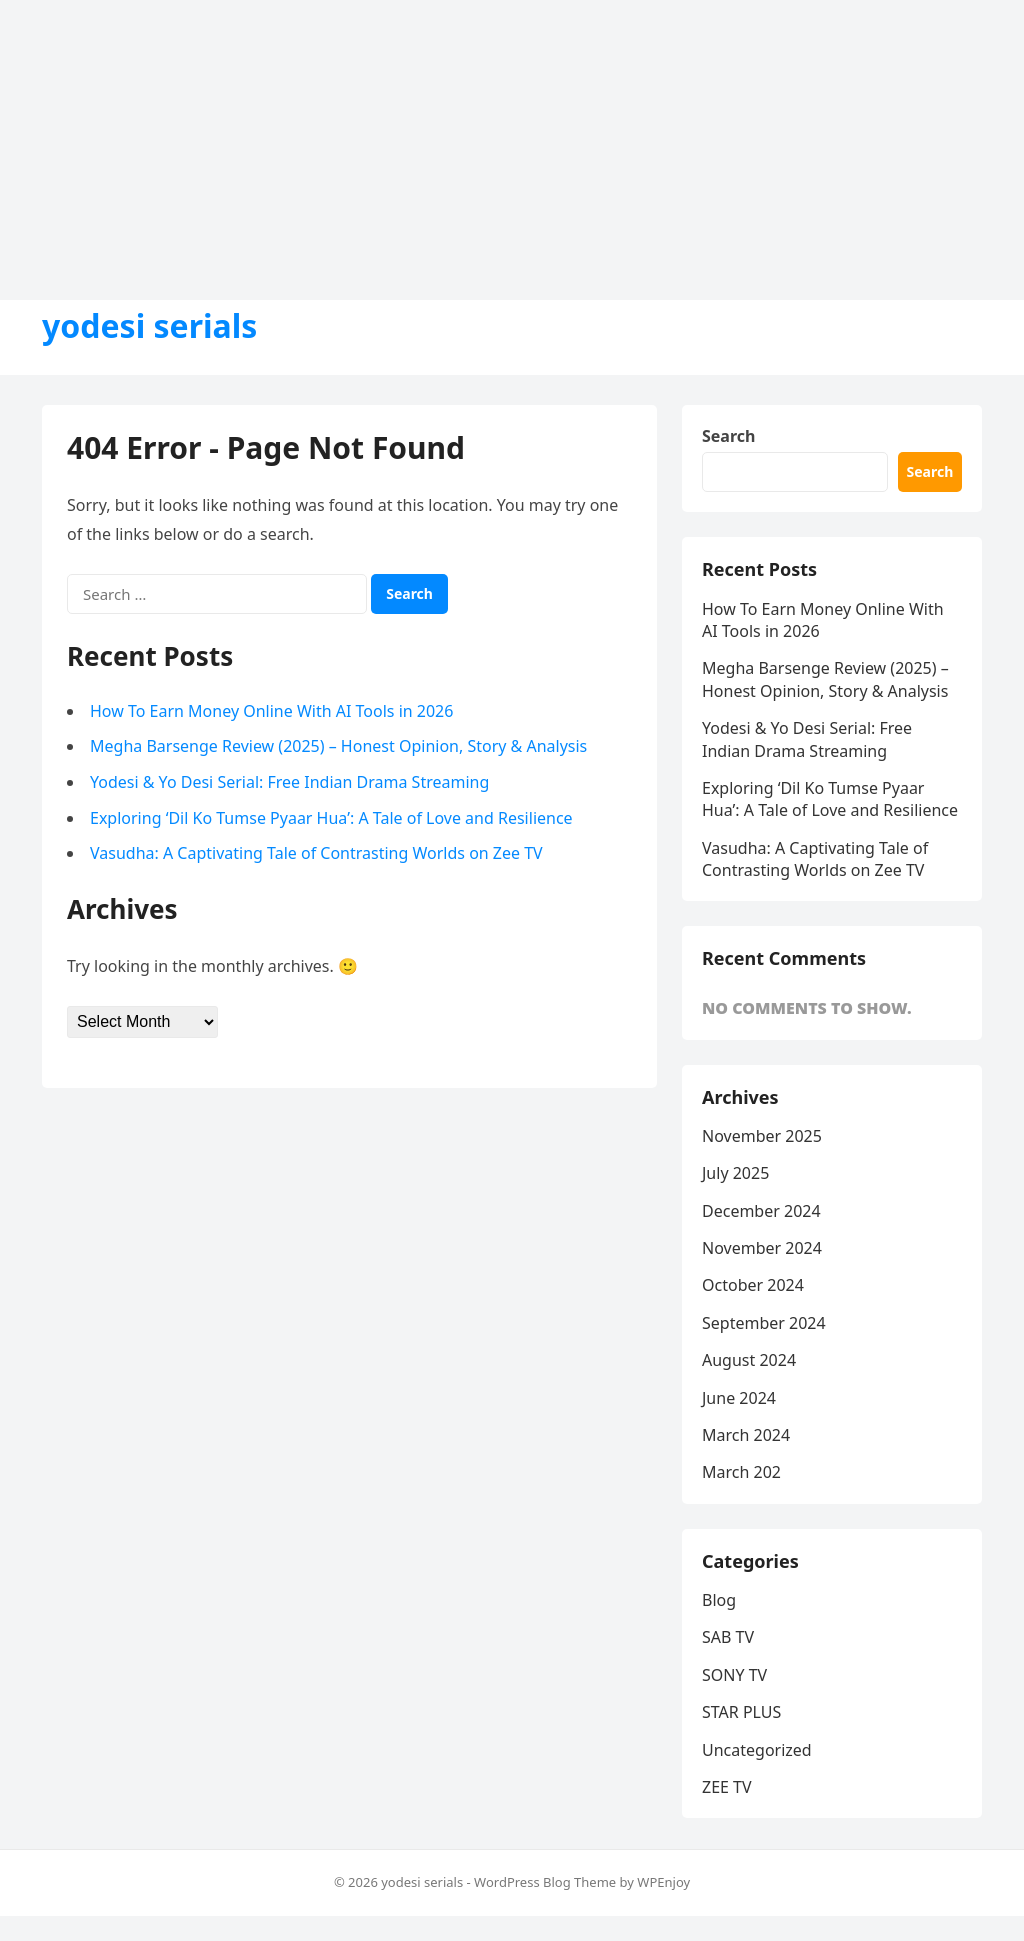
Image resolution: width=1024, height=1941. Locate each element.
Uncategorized (757, 1750)
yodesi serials (149, 326)
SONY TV (734, 1675)
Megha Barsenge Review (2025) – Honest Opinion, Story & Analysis (338, 746)
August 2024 (749, 1360)
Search (728, 436)
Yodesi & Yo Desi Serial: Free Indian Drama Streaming (289, 782)
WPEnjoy (663, 1882)
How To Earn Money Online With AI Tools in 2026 (271, 711)
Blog (719, 1600)
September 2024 (764, 1323)
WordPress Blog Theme (545, 1882)
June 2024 (739, 1398)
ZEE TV (727, 1787)
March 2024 (746, 1435)
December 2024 (761, 1211)
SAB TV (728, 1637)
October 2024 (753, 1285)
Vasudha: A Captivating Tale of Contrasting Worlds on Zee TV (316, 853)
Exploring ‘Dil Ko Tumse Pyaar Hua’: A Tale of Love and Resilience (331, 818)
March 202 (741, 1472)
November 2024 (762, 1248)
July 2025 (735, 1173)
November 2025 (762, 1136)
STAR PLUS (741, 1712)
